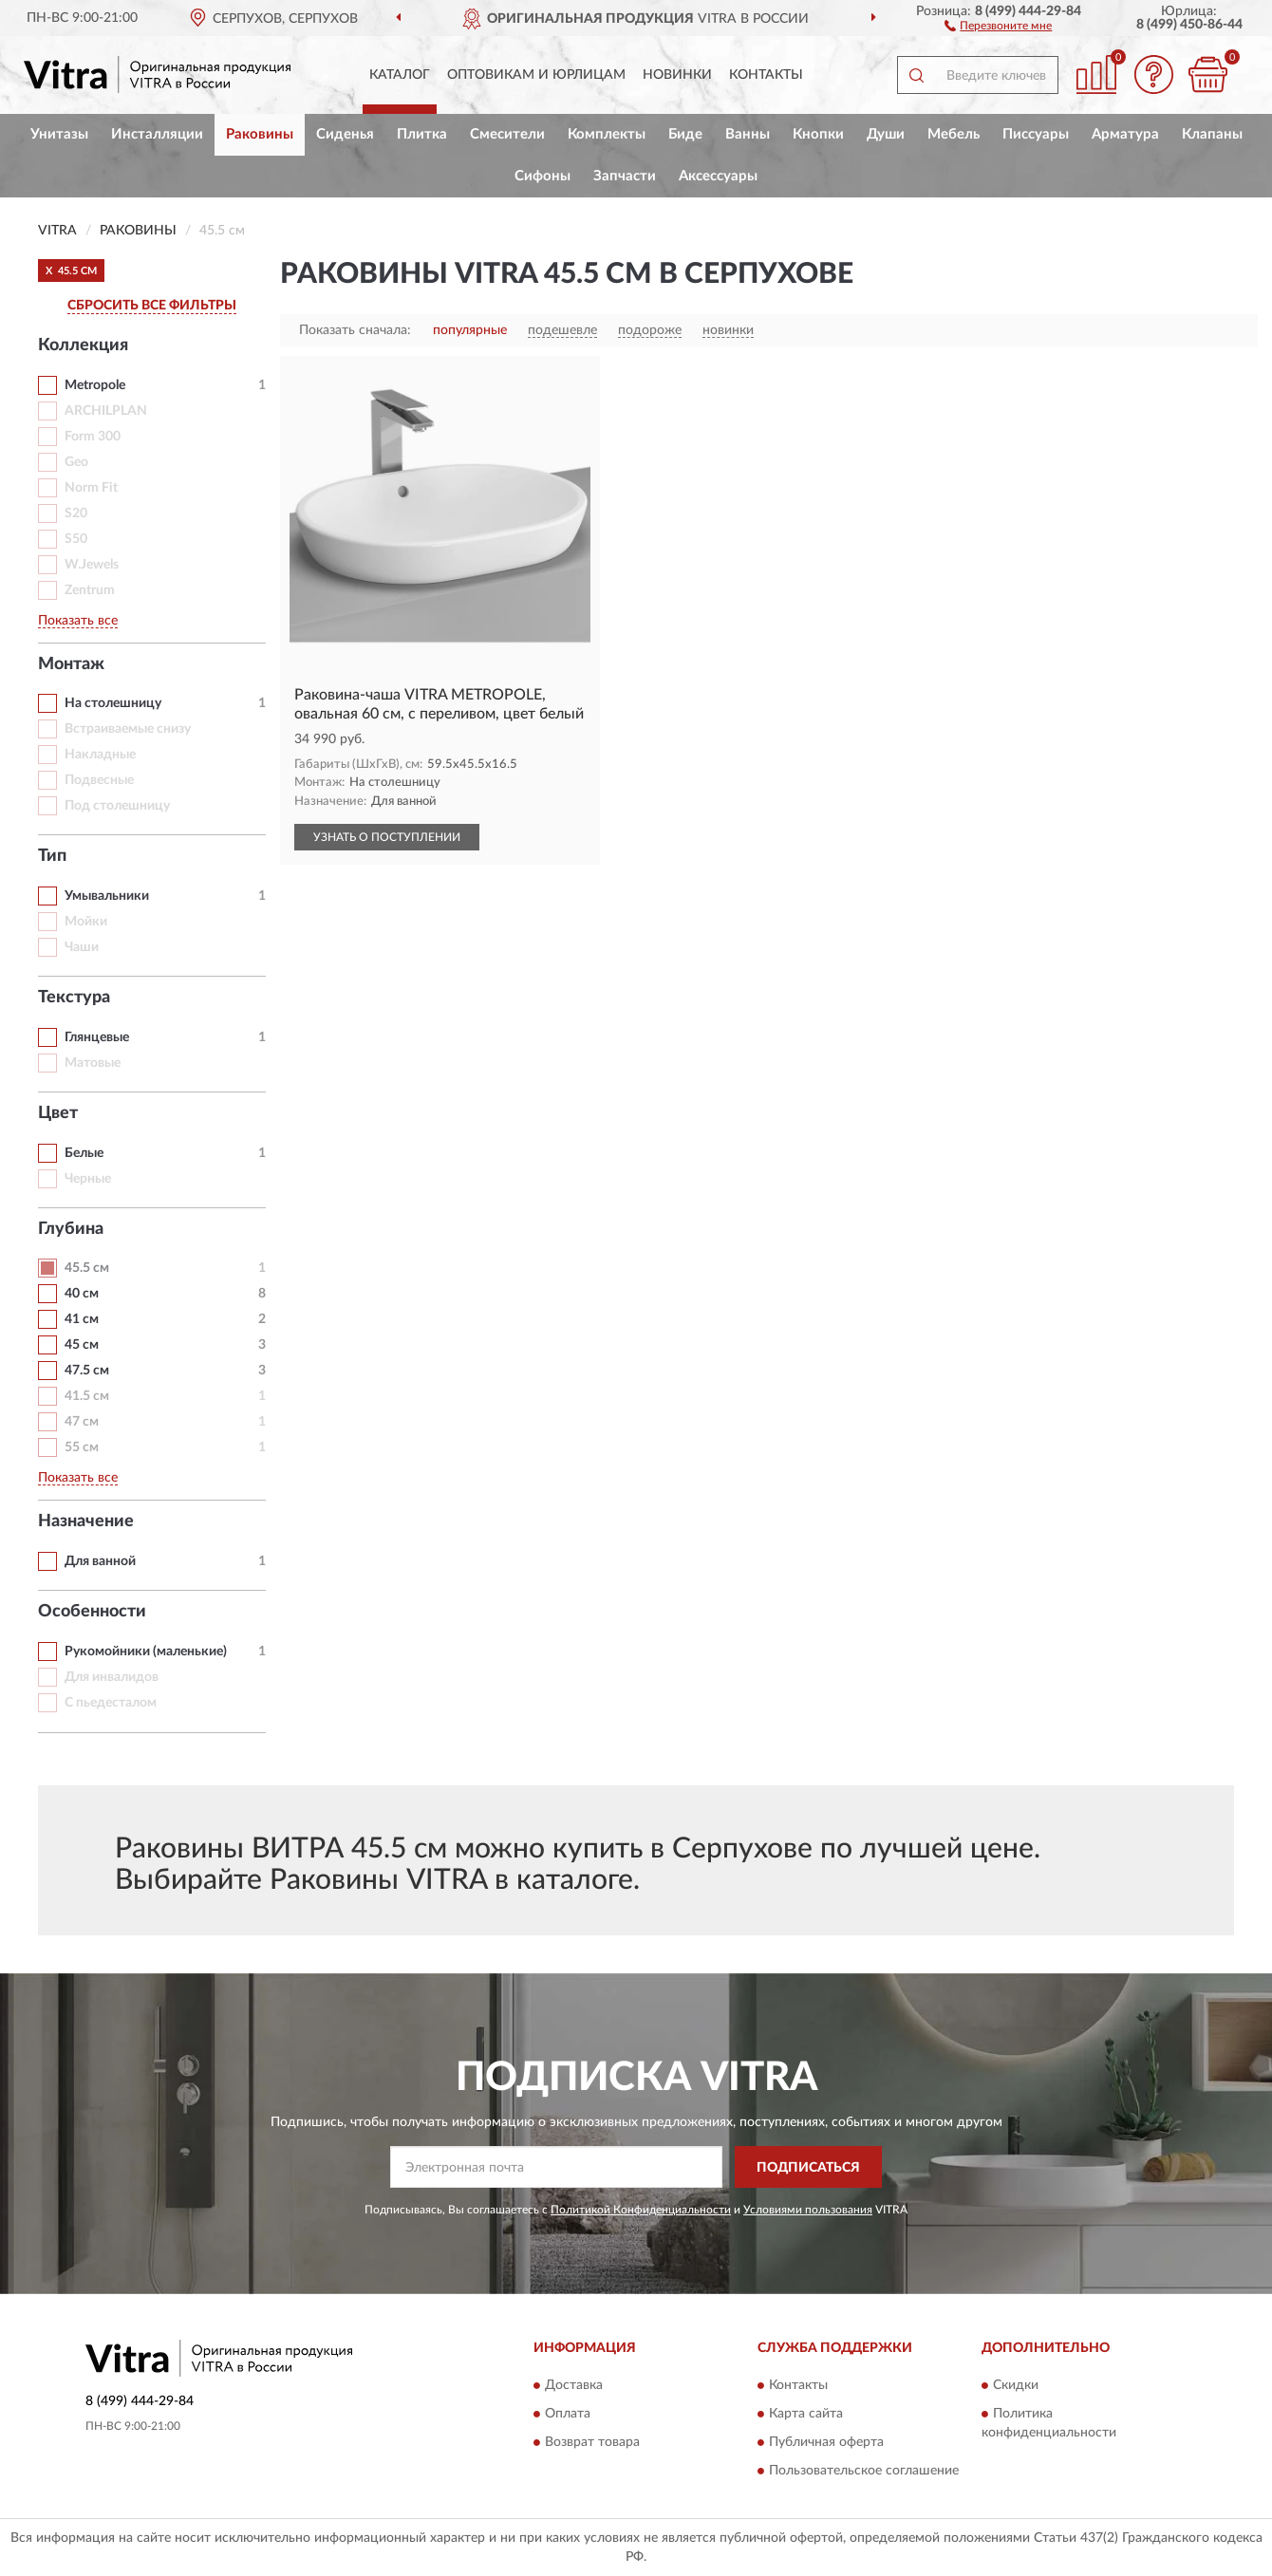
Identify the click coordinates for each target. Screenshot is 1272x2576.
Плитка (422, 134)
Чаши (82, 947)
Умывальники (107, 896)
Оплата (567, 2413)
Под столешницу (117, 805)
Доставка (574, 2385)
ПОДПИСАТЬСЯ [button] (808, 2168)
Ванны (747, 134)
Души (886, 134)
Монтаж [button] (71, 664)
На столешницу (113, 703)
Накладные (100, 754)
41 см (82, 1319)
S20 (76, 513)
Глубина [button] (70, 1229)
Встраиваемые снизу (128, 729)
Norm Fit (91, 488)
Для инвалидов (112, 1677)
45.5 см (87, 1268)
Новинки (677, 75)
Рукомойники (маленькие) (146, 1651)
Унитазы (59, 134)
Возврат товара (592, 2442)
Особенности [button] (92, 1611)
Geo (76, 462)
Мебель (953, 134)
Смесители (507, 134)
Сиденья (345, 134)
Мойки (86, 921)
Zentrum (90, 590)
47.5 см (87, 1370)
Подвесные (99, 780)
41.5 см (87, 1396)
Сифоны (542, 176)
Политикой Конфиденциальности (641, 2209)
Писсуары (1035, 134)
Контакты (766, 75)
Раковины (259, 134)
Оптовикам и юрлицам (536, 75)
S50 (76, 539)
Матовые (93, 1063)
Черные (88, 1178)
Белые (84, 1153)
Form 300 (93, 436)
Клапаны (1212, 134)
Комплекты (606, 134)
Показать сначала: (355, 330)
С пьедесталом (111, 1702)
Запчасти (624, 176)
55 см (82, 1447)
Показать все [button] (78, 620)
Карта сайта (806, 2413)
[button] (998, 24)
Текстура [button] (74, 997)
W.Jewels (92, 564)
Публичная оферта (826, 2442)
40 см (82, 1293)
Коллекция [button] (83, 345)
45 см (82, 1345)
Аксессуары (718, 176)
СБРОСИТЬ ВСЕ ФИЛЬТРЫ (151, 305)
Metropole (95, 385)
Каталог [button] (399, 75)
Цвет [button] (58, 1113)
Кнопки (818, 134)
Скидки (1015, 2385)
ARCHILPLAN (106, 411)
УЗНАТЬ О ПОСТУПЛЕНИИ (386, 837)
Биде (685, 134)
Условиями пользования (807, 2209)
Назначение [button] (86, 1521)
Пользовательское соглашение (864, 2470)
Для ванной (100, 1561)
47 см (82, 1421)
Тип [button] (52, 856)
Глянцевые (97, 1037)
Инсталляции (157, 134)
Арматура (1125, 134)
